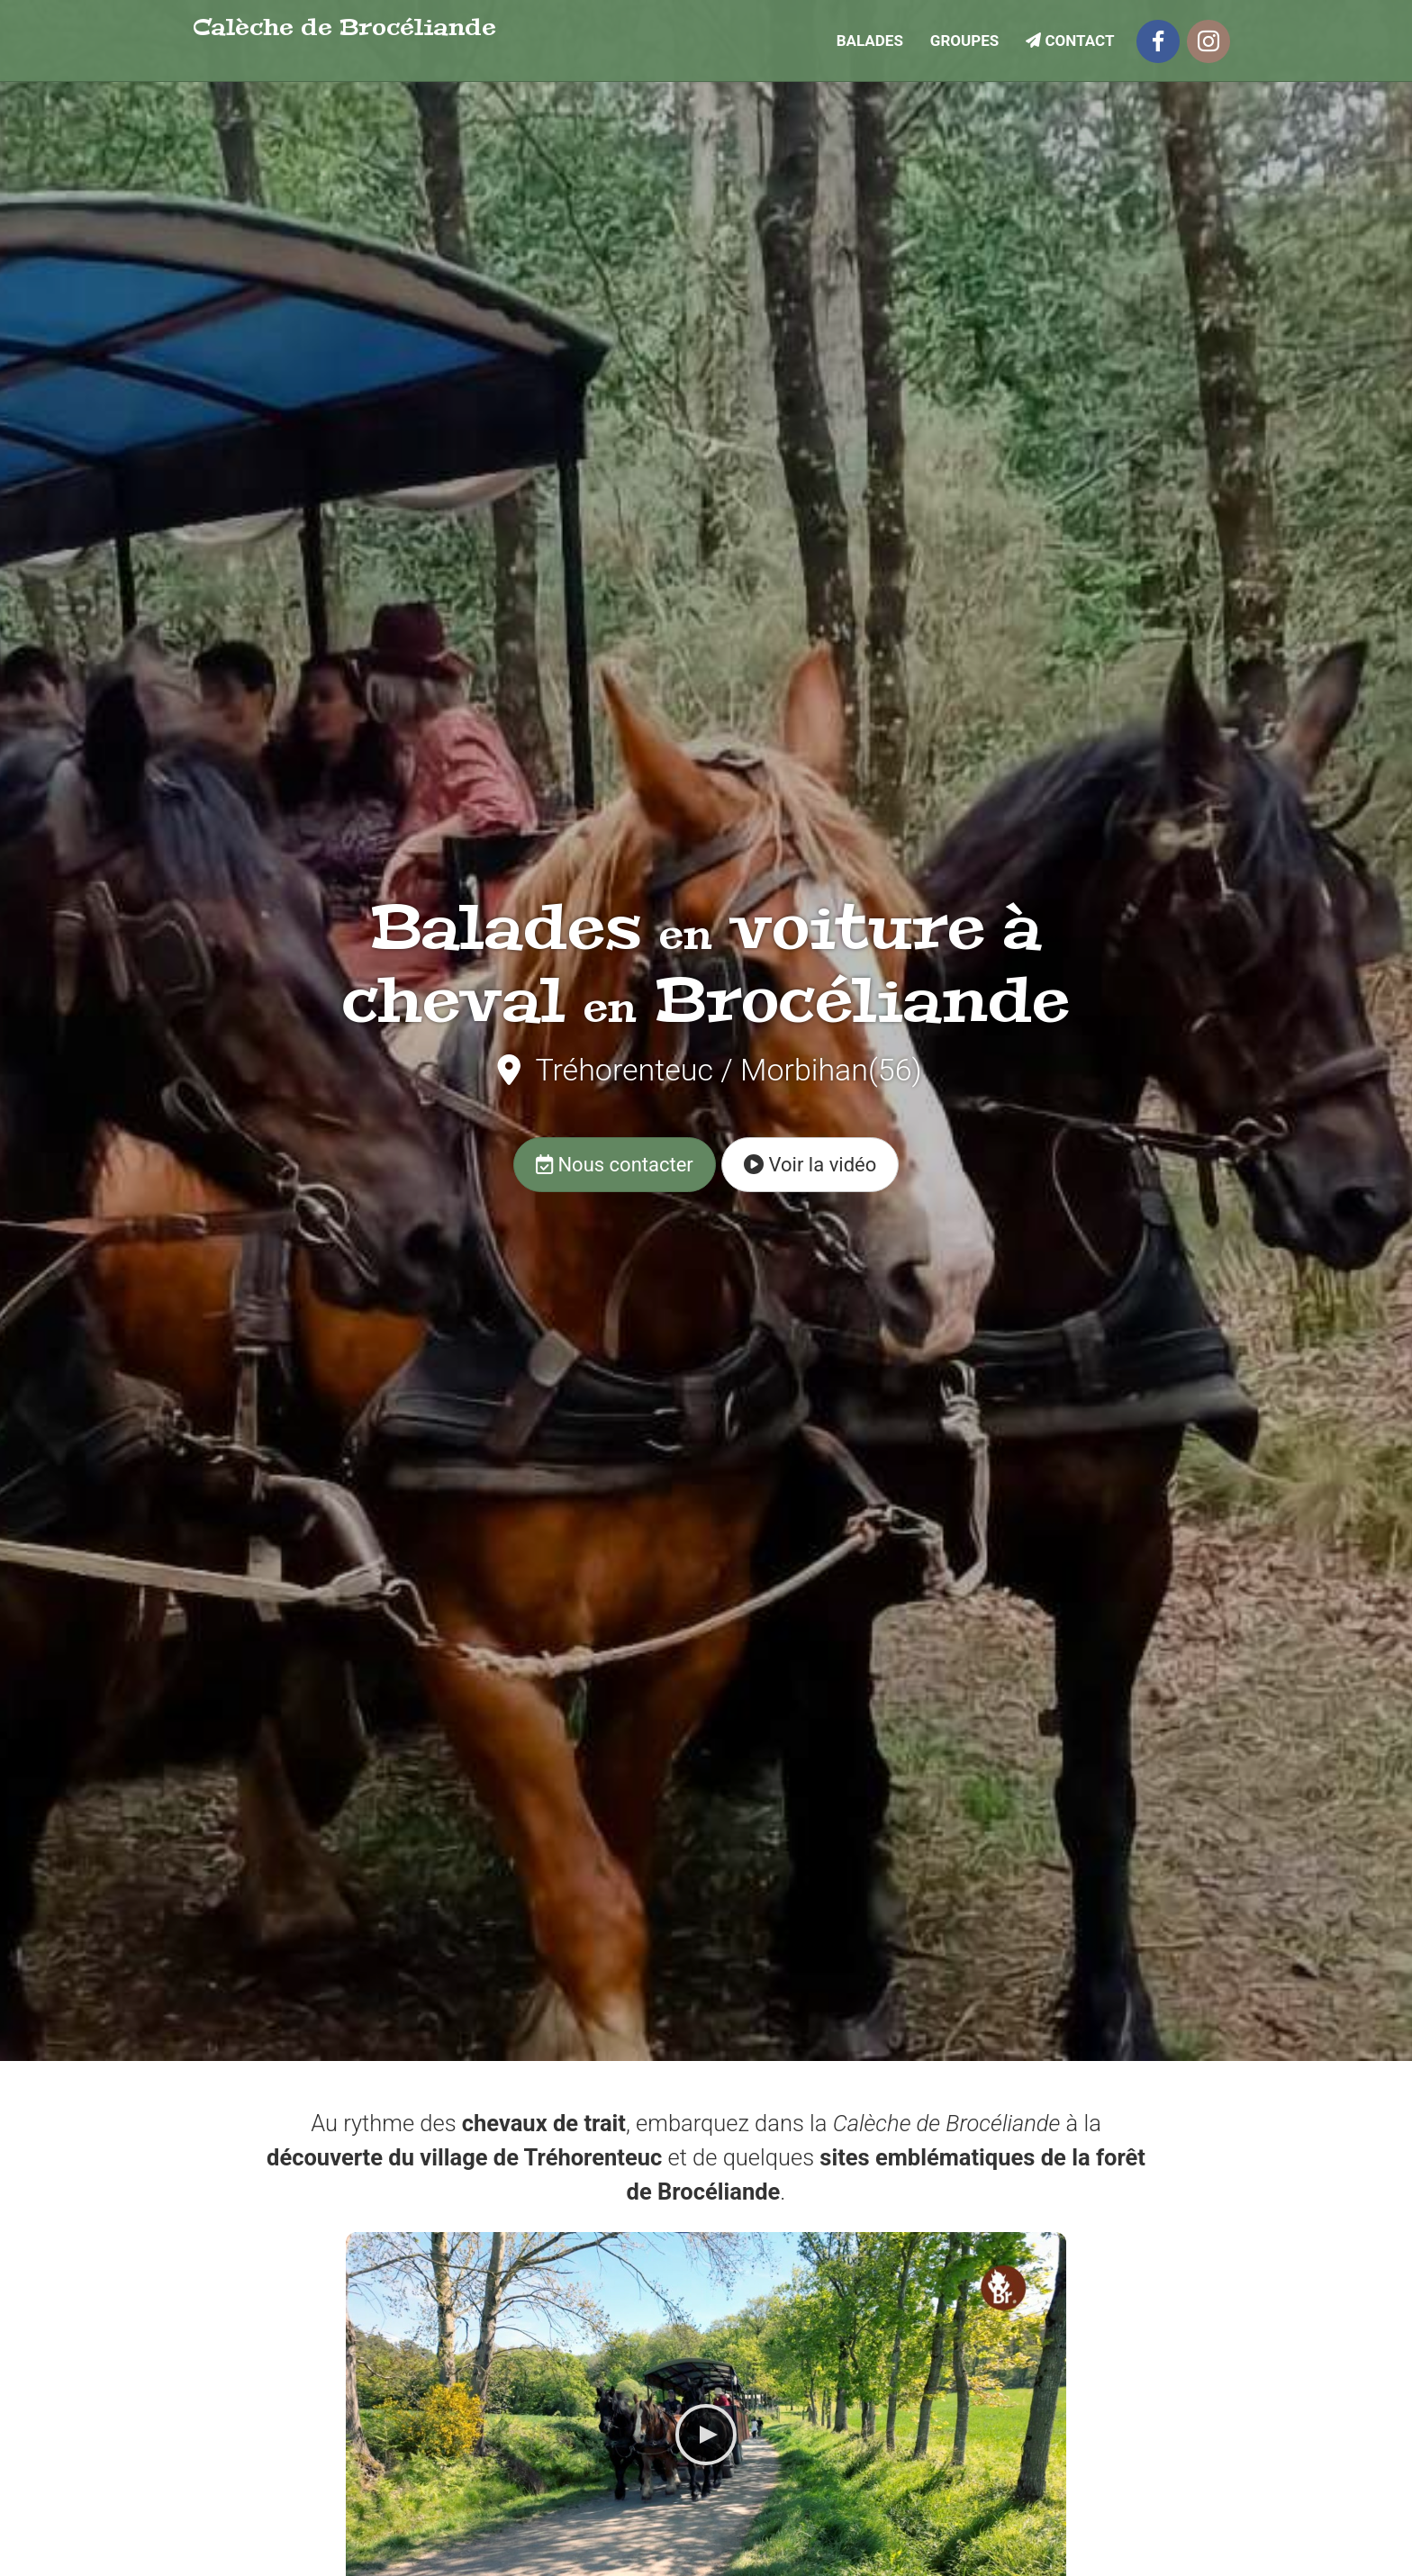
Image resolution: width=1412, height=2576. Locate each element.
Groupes (964, 40)
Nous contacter (614, 1164)
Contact (1070, 40)
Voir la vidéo (810, 1164)
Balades (870, 40)
